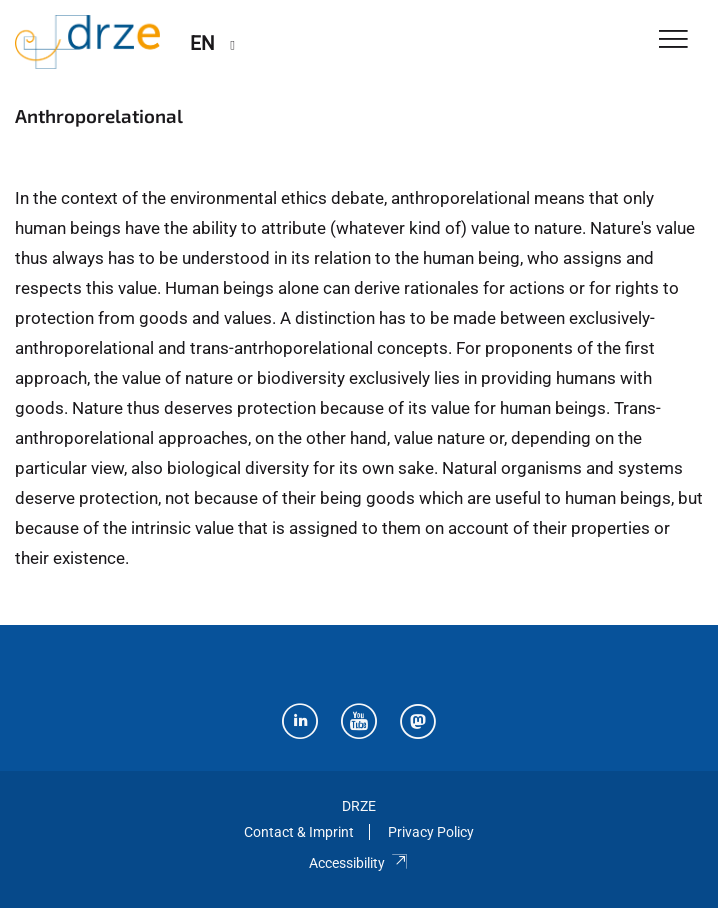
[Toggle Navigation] (673, 40)
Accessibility (358, 863)
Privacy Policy (431, 832)
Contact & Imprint (299, 832)
